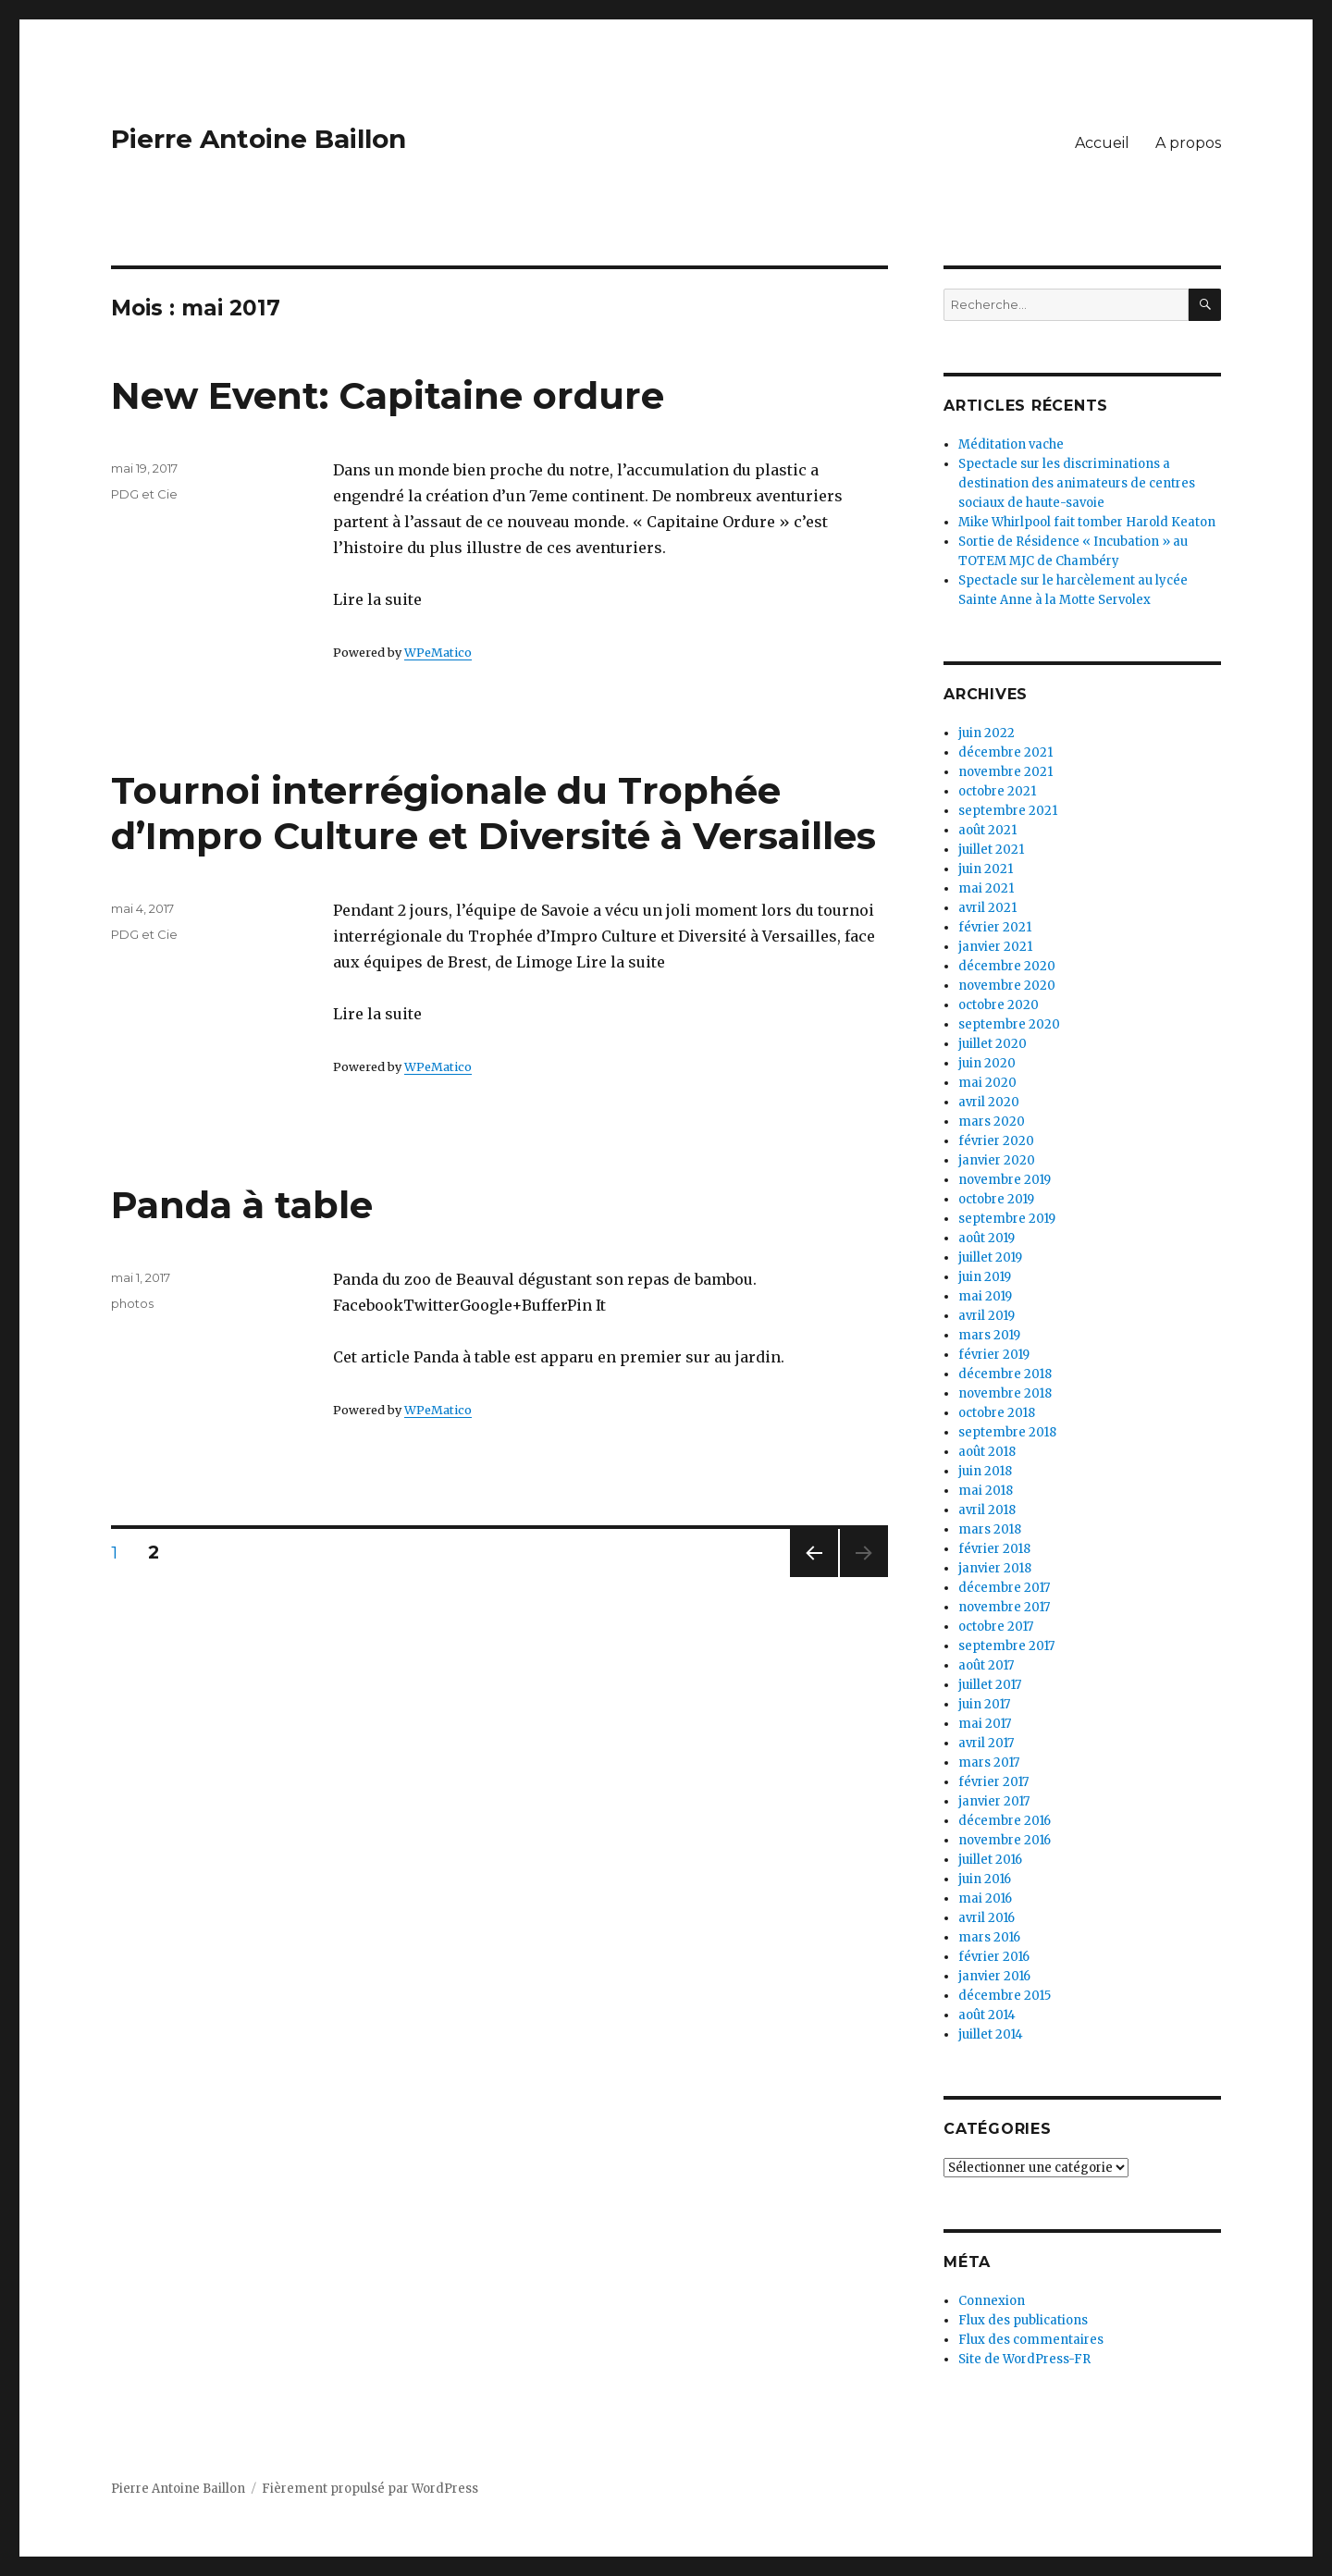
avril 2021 (987, 908)
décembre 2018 (1005, 1374)
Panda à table (242, 1204)
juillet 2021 (991, 849)
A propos (1188, 143)
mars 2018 (989, 1529)
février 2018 (994, 1549)
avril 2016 (986, 1918)
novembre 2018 (1005, 1393)
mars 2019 (989, 1335)
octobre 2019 (996, 1199)
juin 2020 (987, 1063)
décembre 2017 (1004, 1588)
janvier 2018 (994, 1568)
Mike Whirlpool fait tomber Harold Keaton (1086, 522)
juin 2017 (984, 1704)
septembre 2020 (1009, 1024)
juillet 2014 (990, 2034)
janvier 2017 (994, 1801)
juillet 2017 (989, 1685)
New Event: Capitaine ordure (387, 395)
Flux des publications (1023, 2320)
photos (132, 1303)
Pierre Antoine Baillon (258, 138)
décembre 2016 (1004, 1821)
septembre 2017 (1006, 1646)
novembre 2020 (1006, 985)
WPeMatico (438, 652)
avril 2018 (987, 1510)
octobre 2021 (997, 791)
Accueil (1102, 143)
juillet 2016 (990, 1859)
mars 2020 (991, 1121)
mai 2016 (985, 1898)
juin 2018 (985, 1471)
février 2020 (996, 1141)
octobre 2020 (998, 1005)
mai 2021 (986, 888)
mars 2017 (988, 1762)
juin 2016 (984, 1879)
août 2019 (986, 1238)
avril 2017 (986, 1743)
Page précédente (814, 1576)
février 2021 (994, 927)
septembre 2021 (1007, 811)
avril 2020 (988, 1102)
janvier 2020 (996, 1160)
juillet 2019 (990, 1257)
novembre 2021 (1005, 772)
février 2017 (993, 1782)
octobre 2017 (995, 1626)
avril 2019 (986, 1316)
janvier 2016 (994, 1976)
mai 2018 (985, 1490)
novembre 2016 (1004, 1840)
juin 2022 (986, 733)
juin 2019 (984, 1277)
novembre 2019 (1004, 1180)
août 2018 (987, 1452)
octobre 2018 (996, 1413)
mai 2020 (987, 1083)
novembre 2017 (1004, 1607)
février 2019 (994, 1354)
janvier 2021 (995, 947)
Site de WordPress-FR (1024, 2359)
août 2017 (986, 1665)
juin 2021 (985, 869)
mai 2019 (985, 1296)
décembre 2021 (1005, 752)
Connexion (991, 2301)
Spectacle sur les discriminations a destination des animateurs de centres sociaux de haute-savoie (1076, 483)
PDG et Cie (144, 494)
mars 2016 (989, 1937)
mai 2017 (984, 1724)
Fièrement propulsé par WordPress (370, 2488)
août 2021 (987, 830)
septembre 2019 (1006, 1218)
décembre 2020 (1006, 966)
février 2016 (994, 1957)
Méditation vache (1011, 444)
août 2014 (987, 2015)
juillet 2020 (992, 1044)
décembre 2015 (1004, 1995)
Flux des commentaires (1031, 2340)
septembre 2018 (1007, 1432)
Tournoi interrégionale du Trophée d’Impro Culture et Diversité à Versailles (493, 813)
